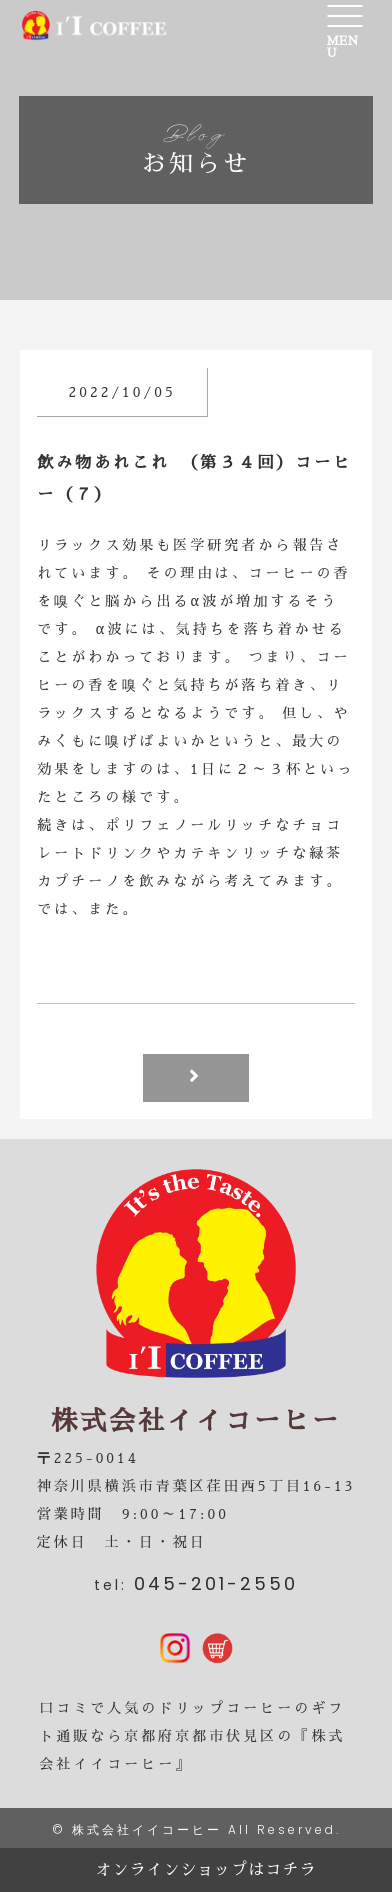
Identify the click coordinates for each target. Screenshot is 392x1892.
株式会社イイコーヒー (147, 1829)
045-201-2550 (216, 1583)
